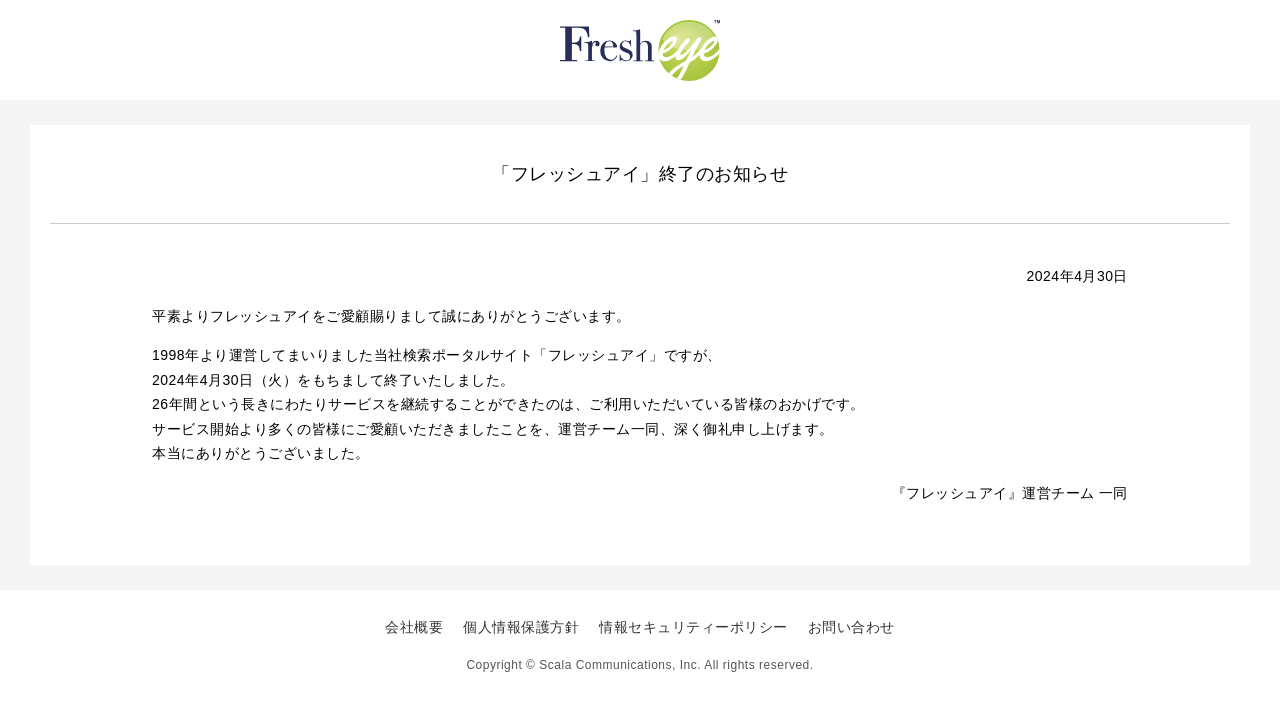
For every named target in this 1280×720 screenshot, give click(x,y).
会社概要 (414, 627)
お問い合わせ (851, 627)
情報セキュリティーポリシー (693, 627)
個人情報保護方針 (521, 627)
